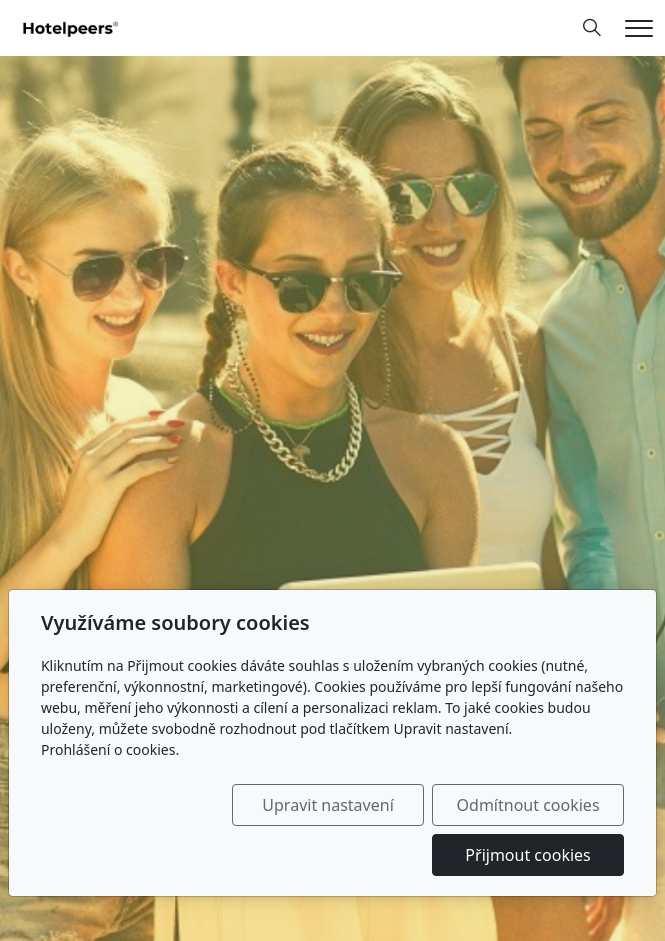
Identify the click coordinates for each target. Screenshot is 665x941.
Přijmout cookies (527, 855)
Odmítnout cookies (528, 805)
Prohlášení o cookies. (110, 749)
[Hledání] (592, 28)
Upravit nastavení (327, 805)
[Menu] (639, 28)
